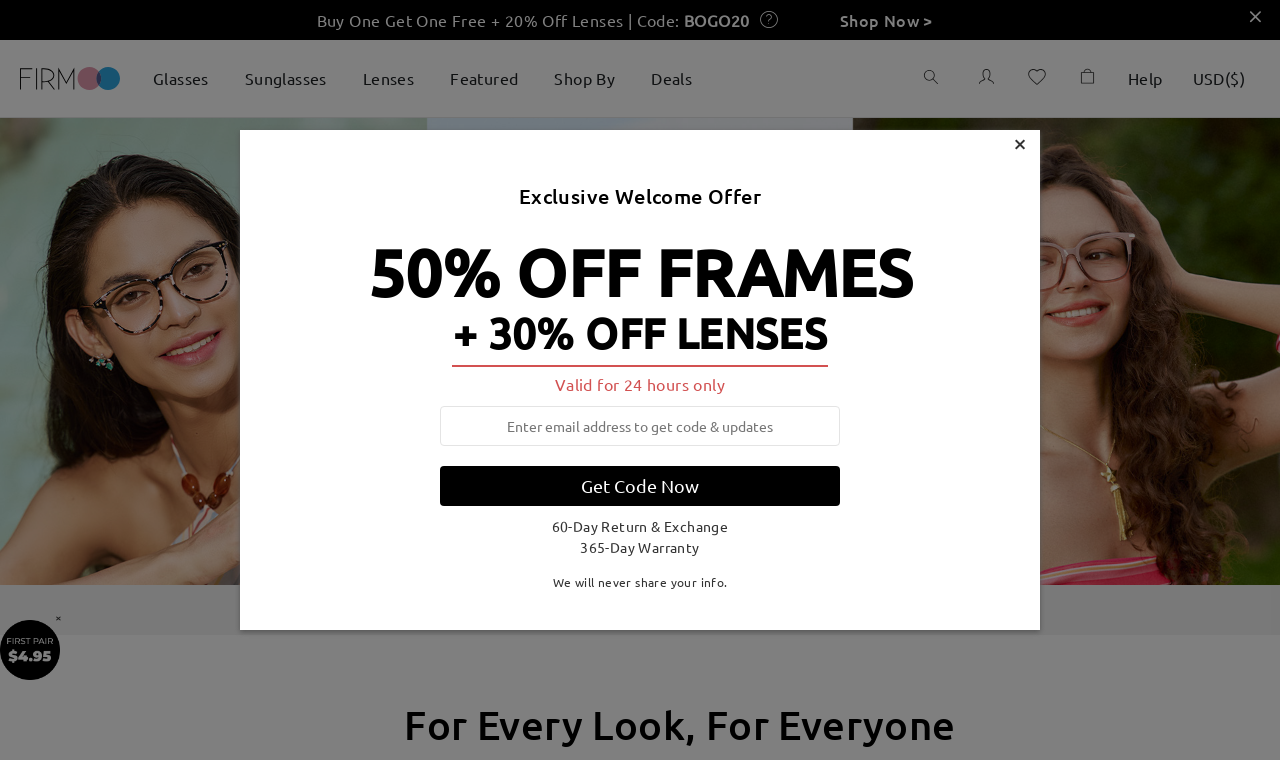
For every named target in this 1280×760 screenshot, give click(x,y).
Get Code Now (640, 485)
